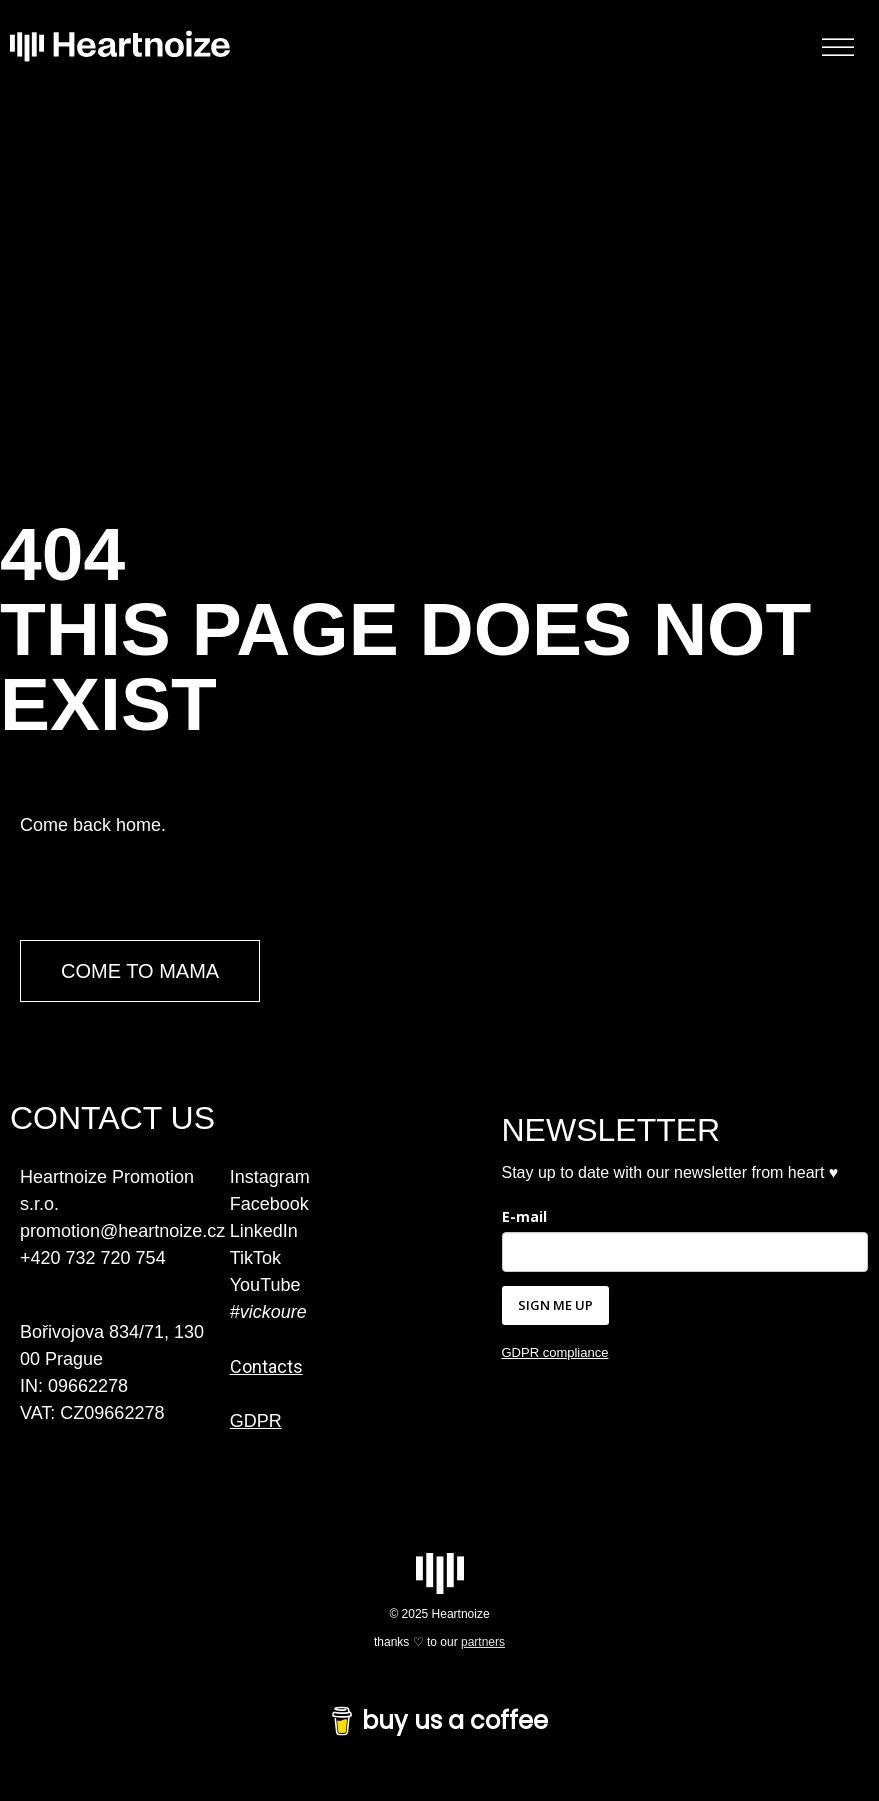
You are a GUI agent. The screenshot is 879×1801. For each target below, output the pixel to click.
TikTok (255, 1258)
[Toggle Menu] (838, 47)
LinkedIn (264, 1231)
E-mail (524, 1216)
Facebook (269, 1204)
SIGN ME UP (555, 1305)
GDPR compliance (555, 1352)
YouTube (265, 1285)
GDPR (256, 1421)
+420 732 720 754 (93, 1258)
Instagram (270, 1177)
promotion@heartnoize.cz (122, 1231)
